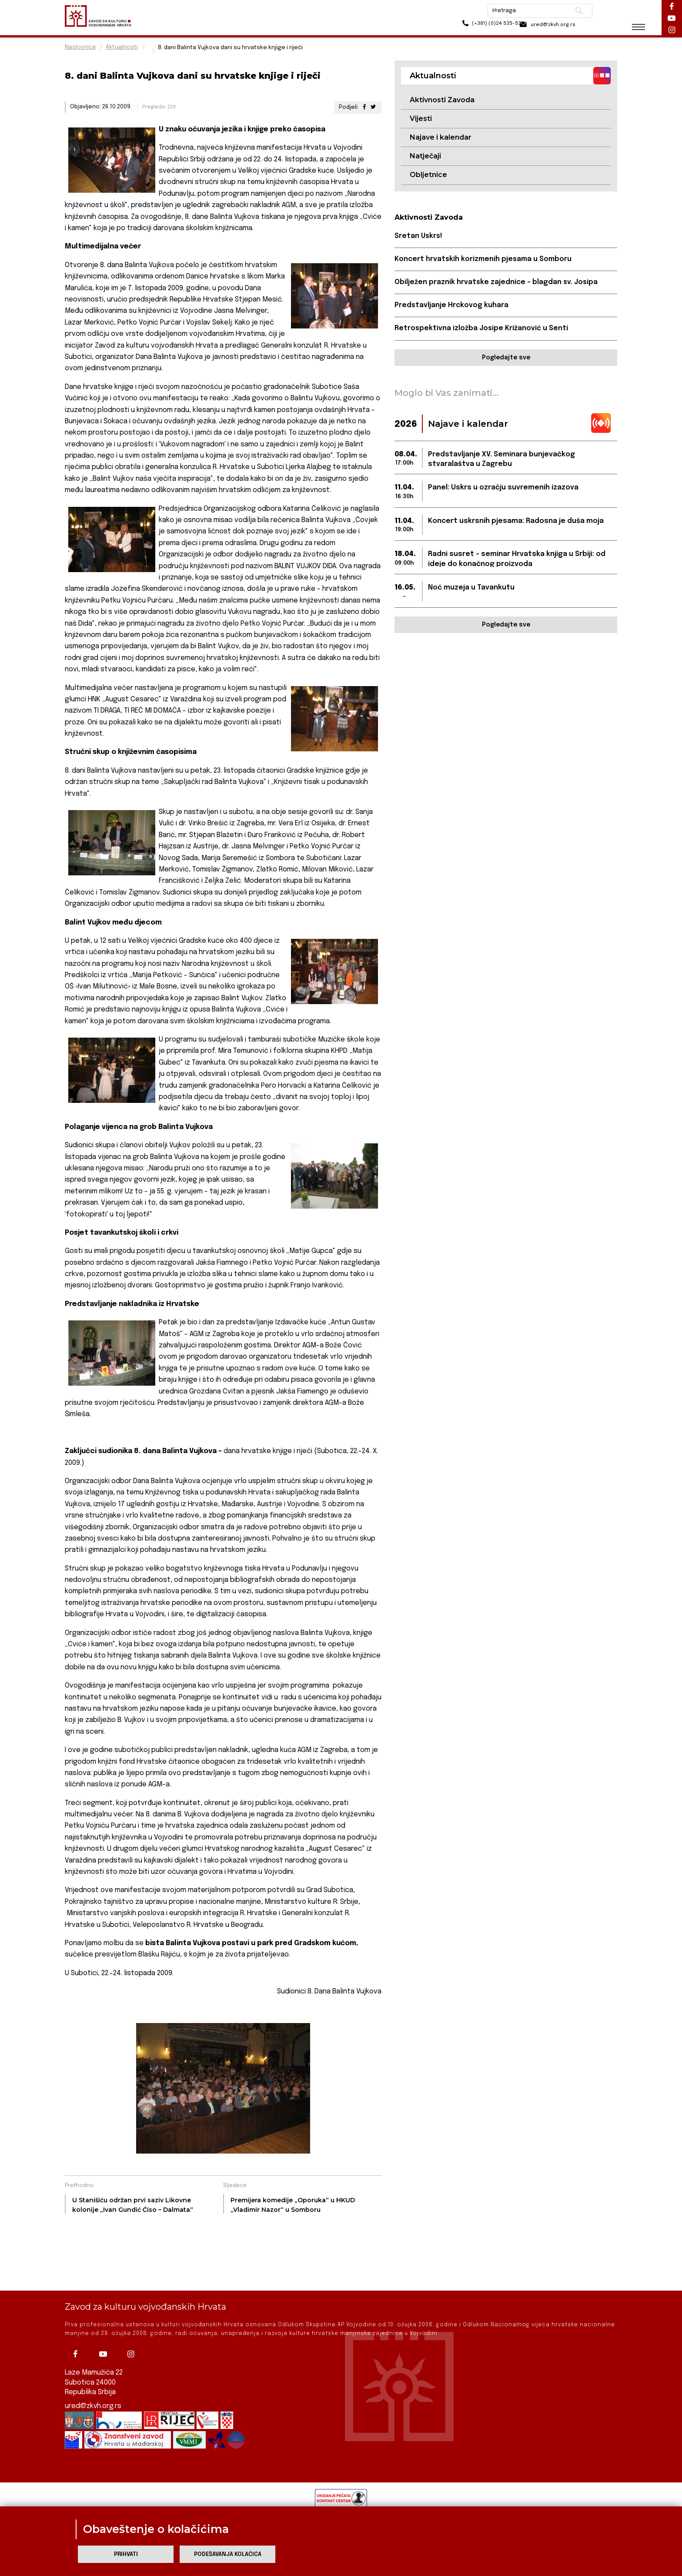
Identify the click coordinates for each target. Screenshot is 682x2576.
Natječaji (425, 156)
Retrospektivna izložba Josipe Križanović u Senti (481, 329)
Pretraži (572, 10)
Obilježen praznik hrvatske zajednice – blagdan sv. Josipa (496, 283)
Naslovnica (80, 47)
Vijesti (421, 118)
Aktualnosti (122, 47)
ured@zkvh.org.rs (93, 2406)
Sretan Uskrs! (419, 236)
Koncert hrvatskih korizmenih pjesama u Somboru (484, 259)
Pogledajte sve (506, 358)
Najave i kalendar (440, 138)
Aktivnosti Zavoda (442, 100)
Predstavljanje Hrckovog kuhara (451, 306)
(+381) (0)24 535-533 (471, 26)
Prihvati (126, 2554)
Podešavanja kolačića (227, 2554)
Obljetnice (428, 175)
